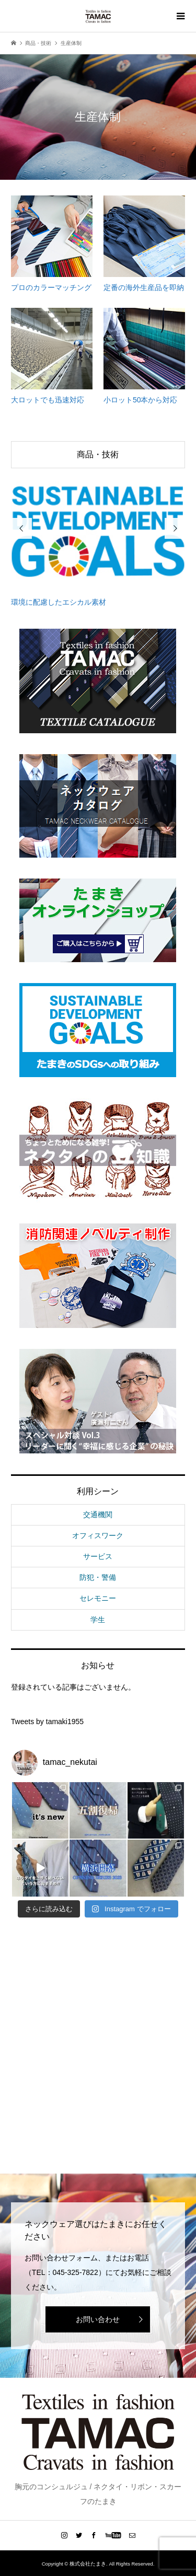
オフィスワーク (97, 1535)
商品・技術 (98, 454)
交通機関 (97, 1514)
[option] (98, 539)
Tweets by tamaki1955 (47, 1721)
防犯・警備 (97, 1577)
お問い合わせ (98, 2319)
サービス (97, 1556)
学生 (97, 1619)
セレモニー (97, 1598)
